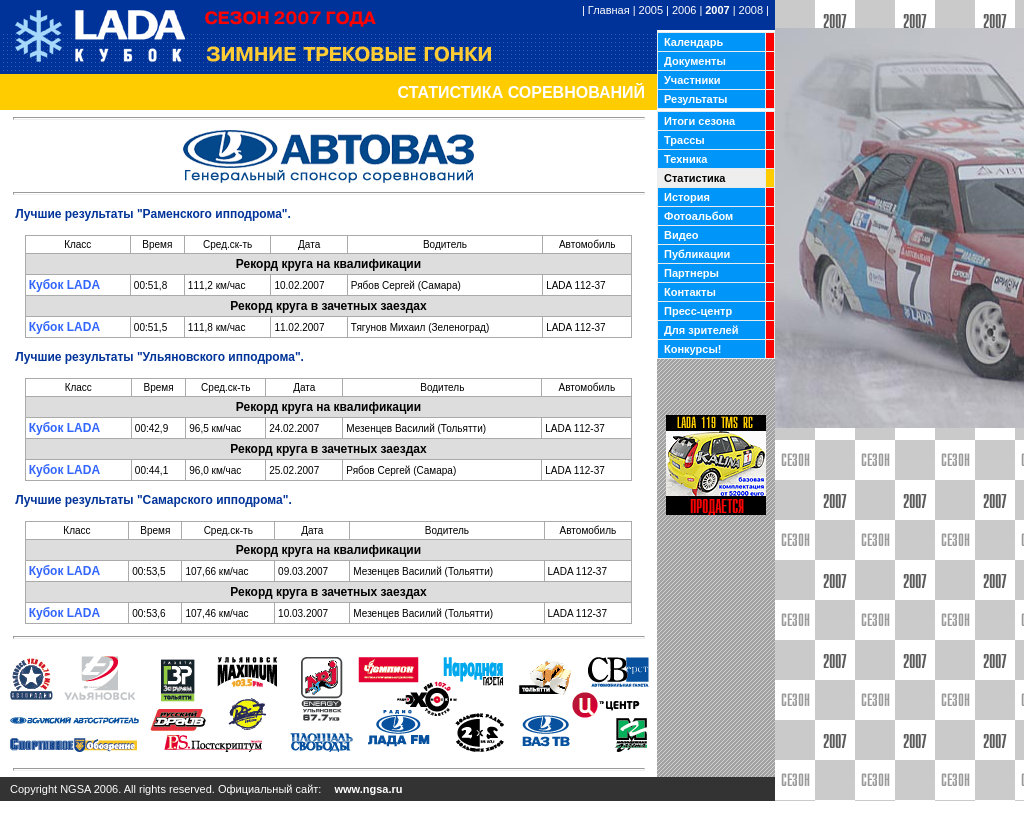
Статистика (695, 178)
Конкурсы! (692, 349)
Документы (695, 61)
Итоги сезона (699, 121)
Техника (685, 159)
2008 (751, 10)
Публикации (697, 254)
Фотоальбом (698, 216)
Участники (692, 80)
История (687, 197)
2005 (651, 10)
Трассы (684, 140)
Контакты (690, 292)
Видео (681, 235)
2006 (684, 10)
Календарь (693, 42)
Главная (609, 10)
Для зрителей (701, 330)
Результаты (695, 99)
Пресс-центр (698, 311)
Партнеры (691, 273)
